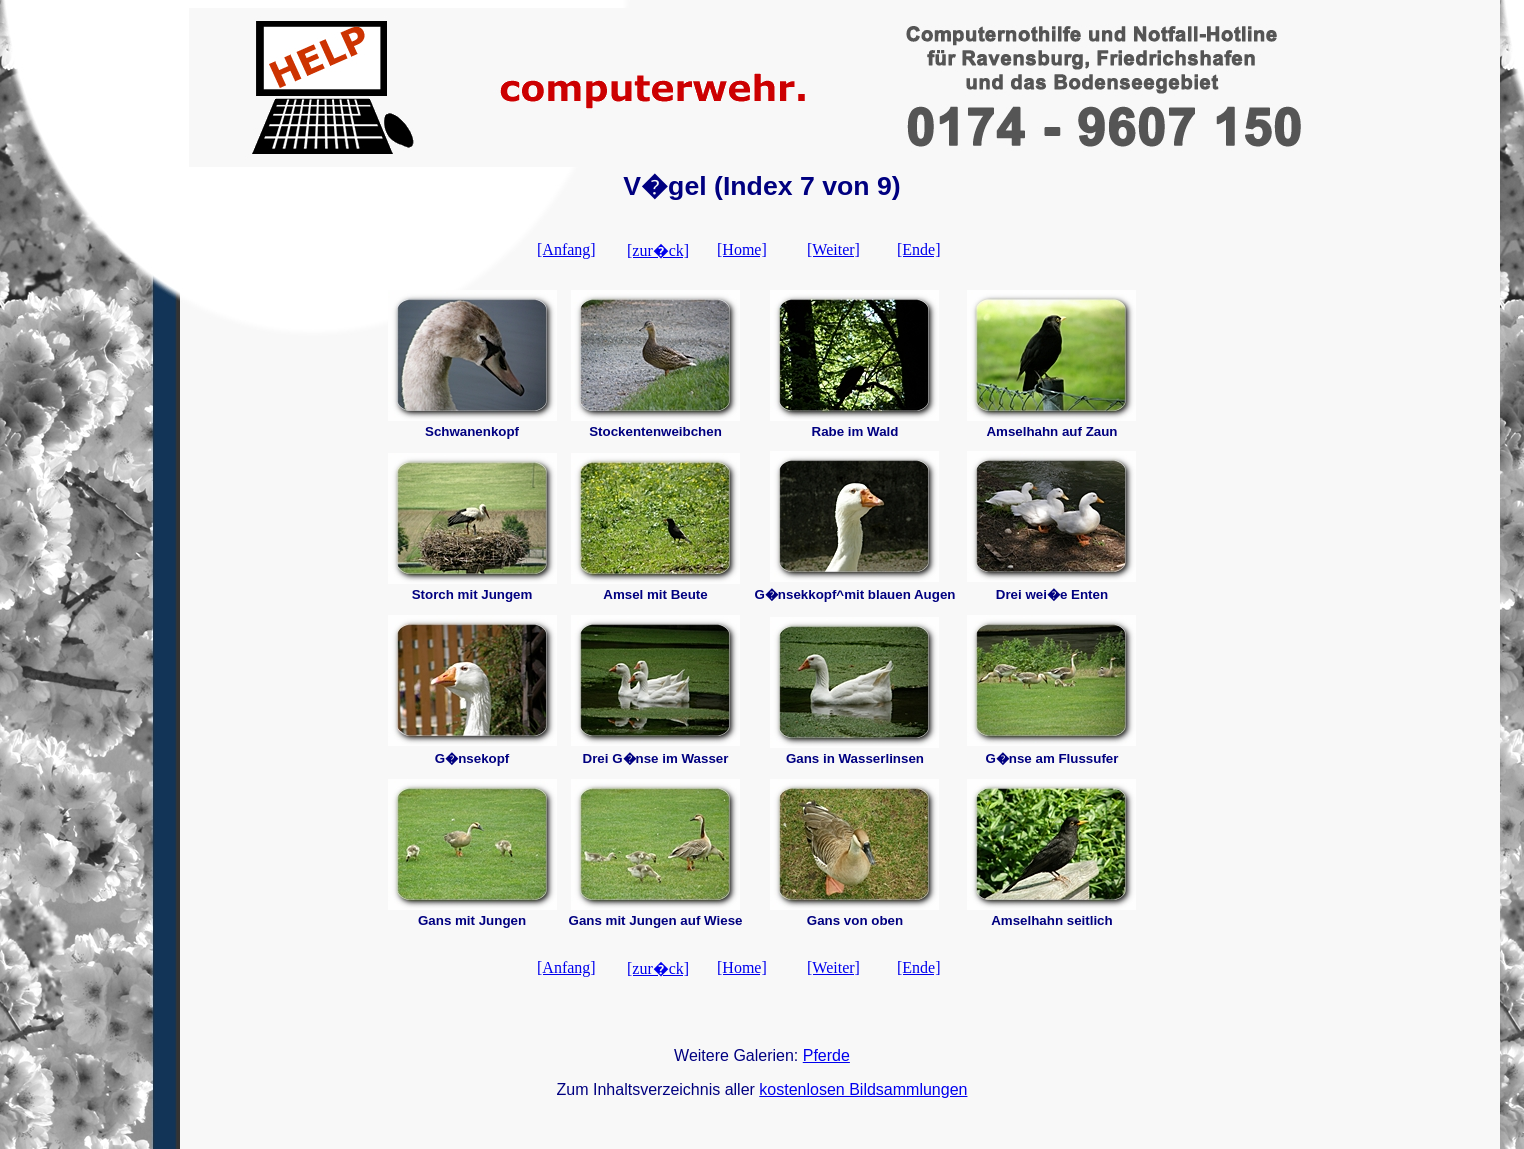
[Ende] (919, 249)
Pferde (826, 1055)
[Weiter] (833, 249)
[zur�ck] (658, 250)
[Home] (742, 249)
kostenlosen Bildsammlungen (863, 1089)
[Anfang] (566, 249)
